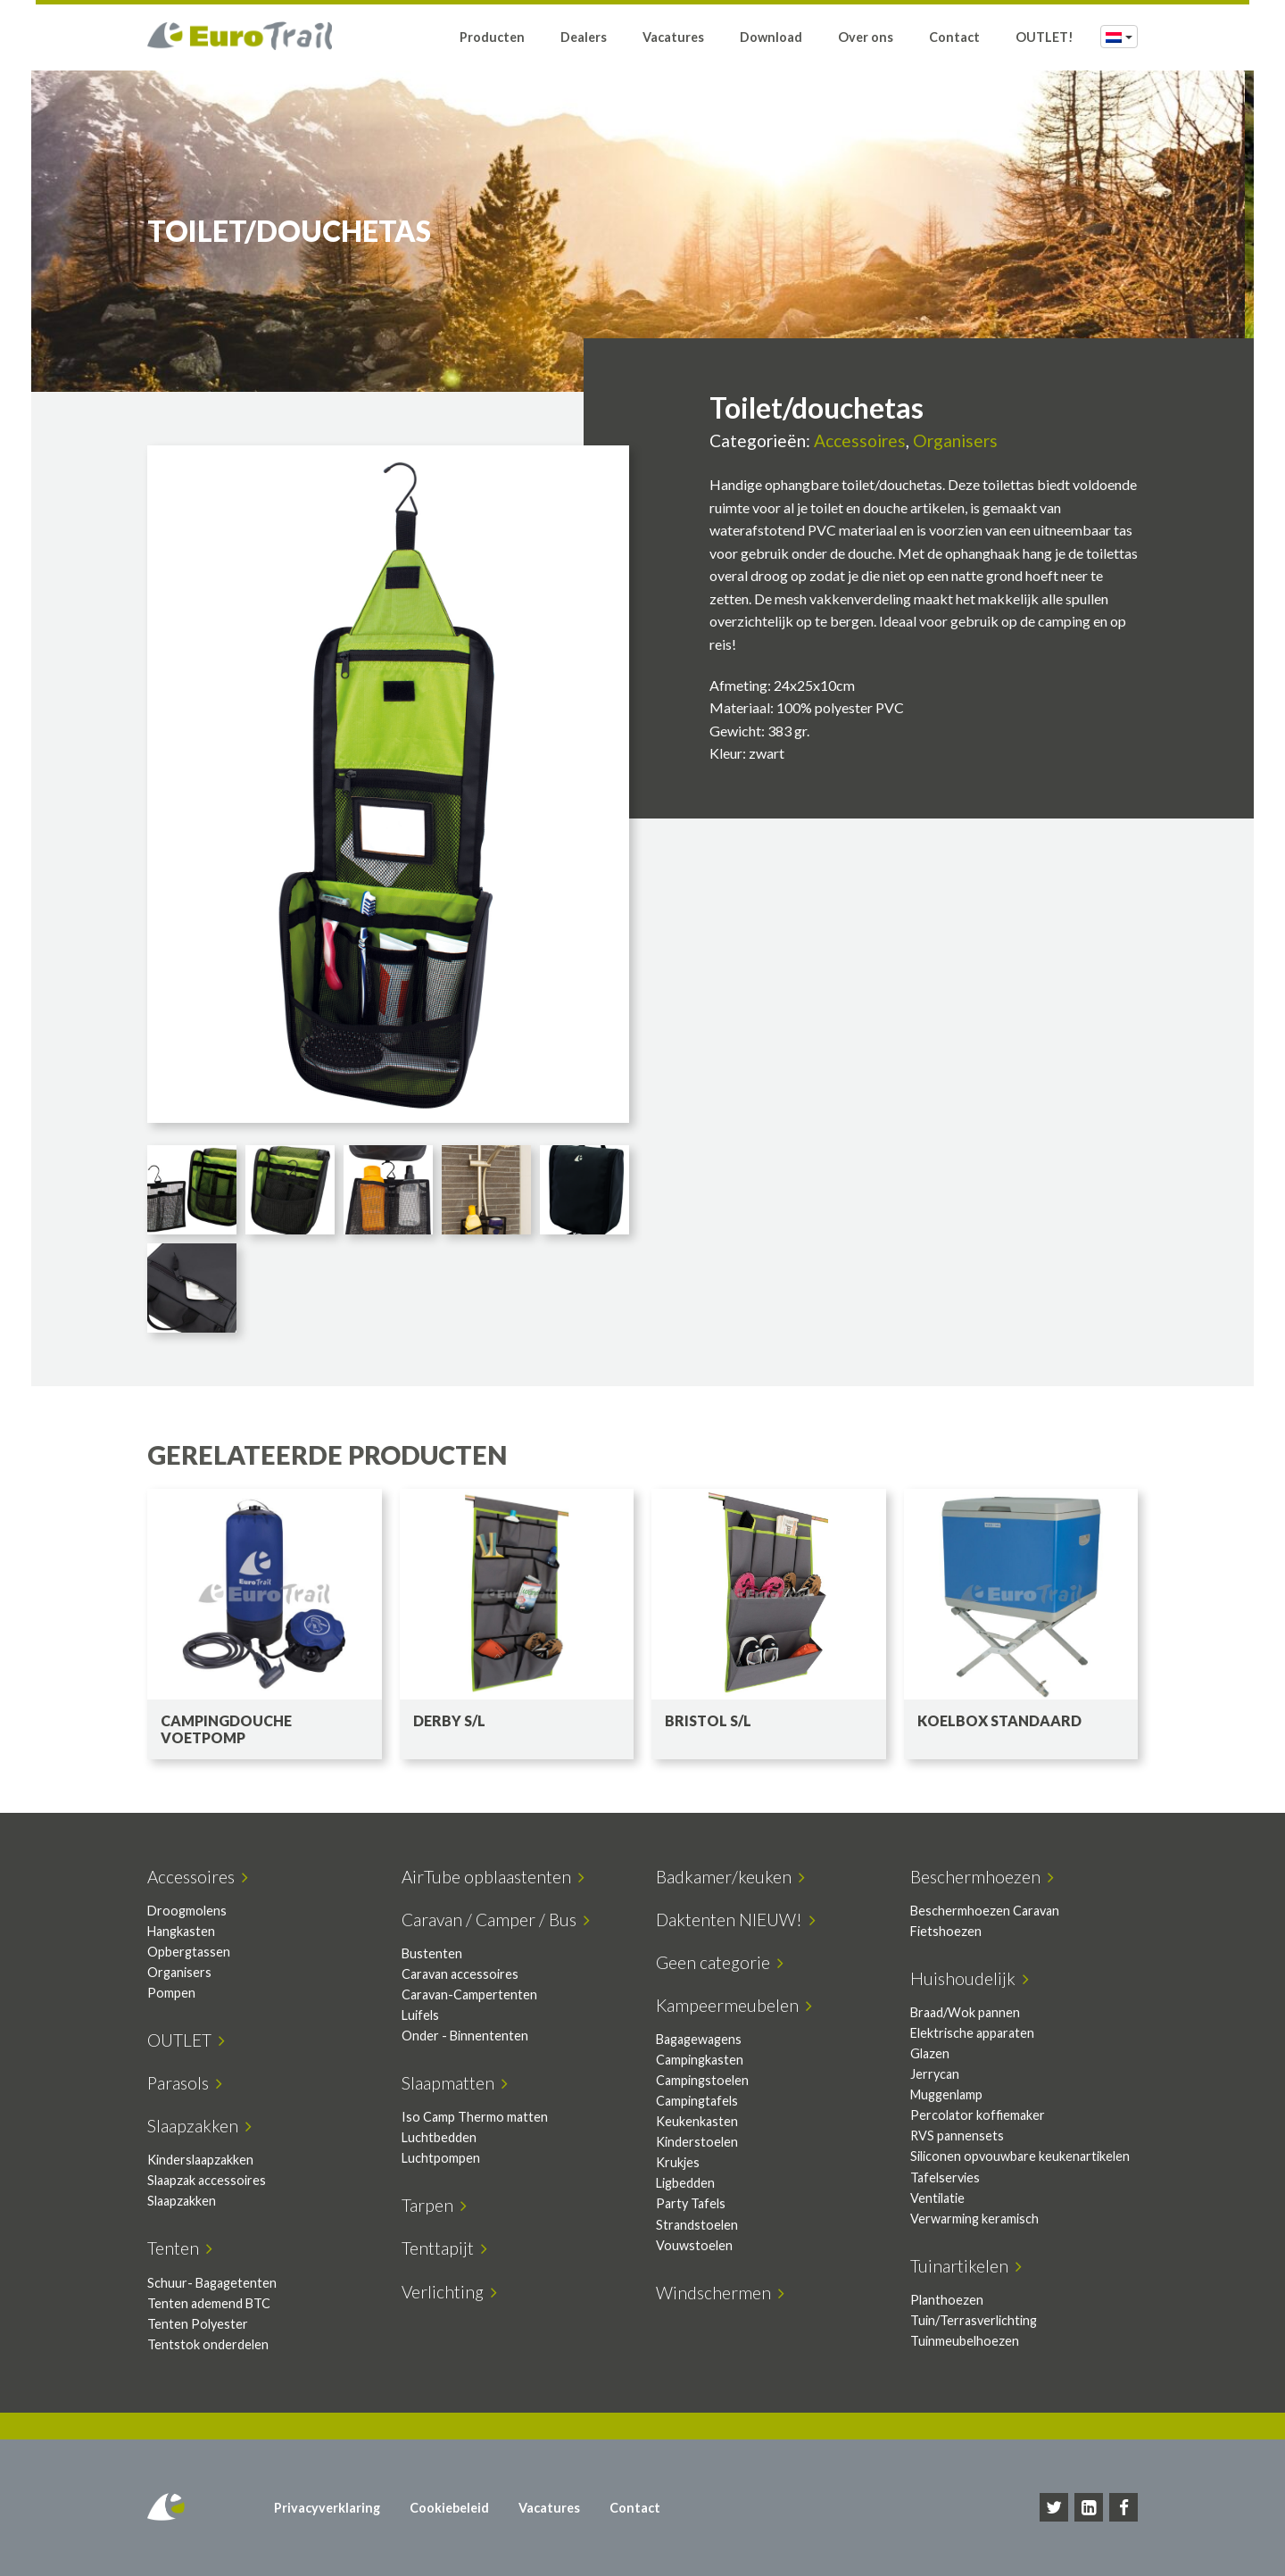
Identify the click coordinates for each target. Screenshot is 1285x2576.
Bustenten (432, 1953)
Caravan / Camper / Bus (496, 1919)
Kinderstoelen (697, 2141)
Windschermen (720, 2292)
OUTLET (186, 2040)
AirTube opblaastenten (493, 1876)
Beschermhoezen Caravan (984, 1910)
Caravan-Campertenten (469, 1994)
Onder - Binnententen (465, 2035)
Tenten (179, 2248)
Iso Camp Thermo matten (475, 2116)
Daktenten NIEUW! (736, 1919)
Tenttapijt (444, 2248)
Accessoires (860, 440)
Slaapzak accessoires (206, 2180)
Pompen (171, 1992)
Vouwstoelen (694, 2245)
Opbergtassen (188, 1951)
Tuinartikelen (966, 2266)
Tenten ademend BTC (208, 2303)
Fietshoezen (946, 1931)
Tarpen (434, 2205)
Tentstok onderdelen (208, 2344)
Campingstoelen (702, 2080)
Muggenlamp (946, 2094)
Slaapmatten (455, 2083)
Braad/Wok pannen (965, 2012)
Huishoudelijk (969, 1978)
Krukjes (678, 2162)
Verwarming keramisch (974, 2218)
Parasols (184, 2083)
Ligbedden (685, 2182)
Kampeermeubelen (734, 2005)
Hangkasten (181, 1931)
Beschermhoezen (982, 1876)
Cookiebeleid (449, 2507)
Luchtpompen (441, 2157)
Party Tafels (690, 2203)
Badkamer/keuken (730, 1876)
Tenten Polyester (197, 2323)
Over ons (865, 38)
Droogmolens (187, 1910)
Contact (954, 38)
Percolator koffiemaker (977, 2115)
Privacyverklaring (327, 2507)
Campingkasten (699, 2059)
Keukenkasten (697, 2121)
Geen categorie (719, 1962)
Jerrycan (934, 2074)
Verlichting (449, 2291)
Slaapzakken (199, 2125)
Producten (492, 38)
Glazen (929, 2053)
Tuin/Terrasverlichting (973, 2320)
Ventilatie (937, 2198)
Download (771, 38)
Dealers (583, 38)
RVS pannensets (957, 2135)
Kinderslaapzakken (200, 2159)
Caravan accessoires (460, 1974)
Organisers (955, 440)
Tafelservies (945, 2177)
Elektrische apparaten (972, 2032)
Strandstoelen (697, 2224)
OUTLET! (1045, 38)
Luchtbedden (439, 2137)
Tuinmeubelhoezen (964, 2340)
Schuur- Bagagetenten (212, 2282)
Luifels (420, 2015)
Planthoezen (946, 2299)
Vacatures (673, 38)
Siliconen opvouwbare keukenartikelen (1020, 2156)
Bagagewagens (699, 2039)
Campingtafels (697, 2100)
